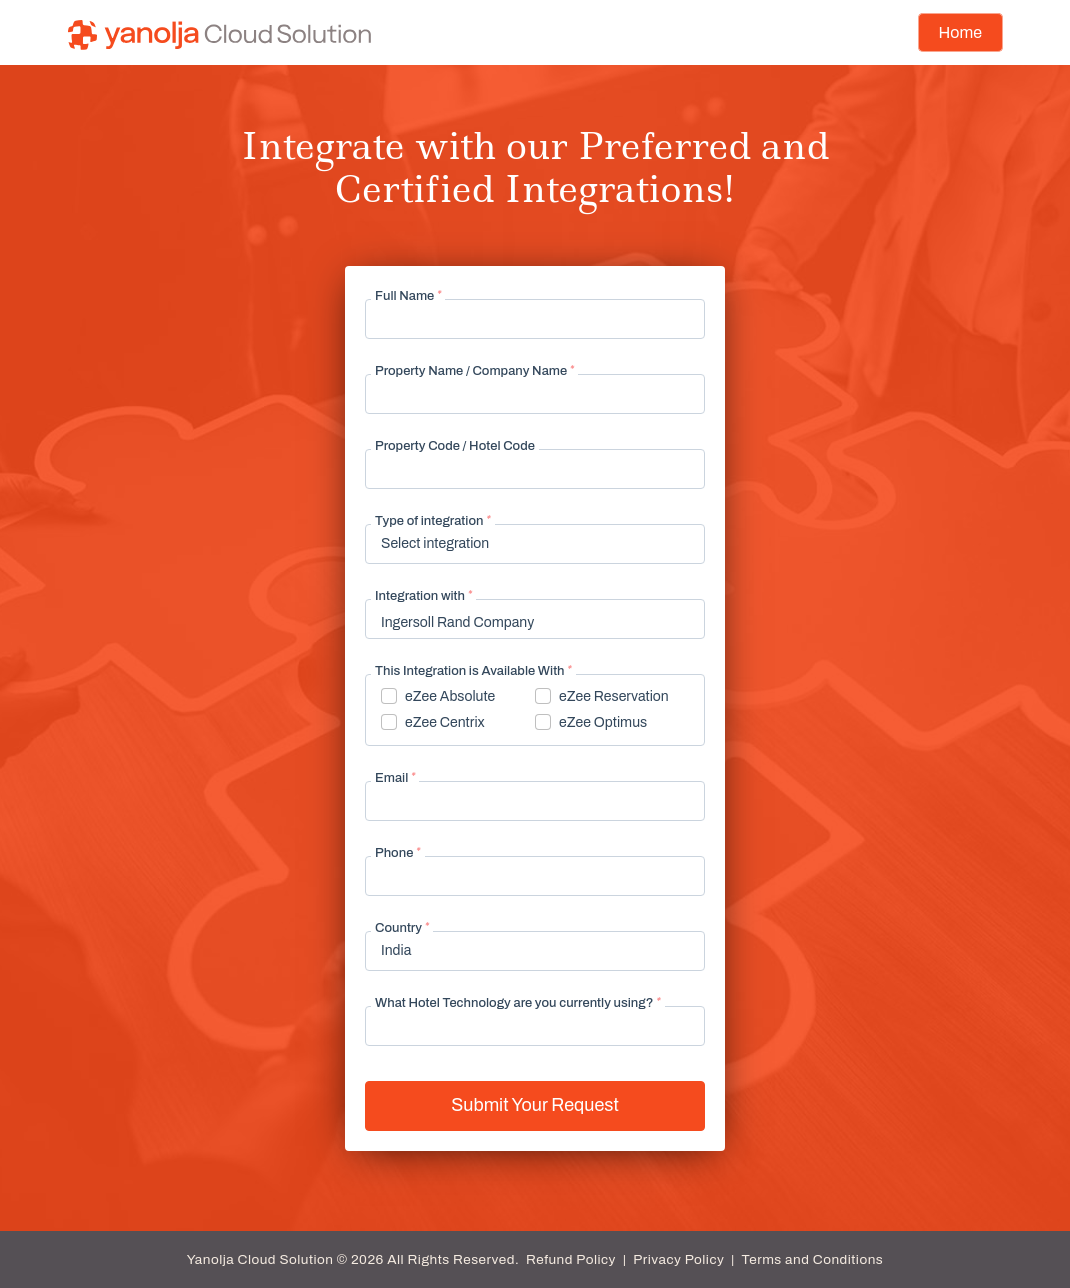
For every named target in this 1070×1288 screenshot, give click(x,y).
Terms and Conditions (813, 1259)
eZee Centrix (445, 722)
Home (960, 32)
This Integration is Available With (473, 671)
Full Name (408, 296)
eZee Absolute (450, 696)
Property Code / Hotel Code (455, 446)
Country (402, 928)
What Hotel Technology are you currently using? (518, 1003)
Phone (398, 853)
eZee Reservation (614, 696)
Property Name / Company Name (474, 371)
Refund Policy (571, 1259)
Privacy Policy (678, 1259)
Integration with (423, 596)
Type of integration (433, 521)
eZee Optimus (603, 722)
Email (395, 778)
